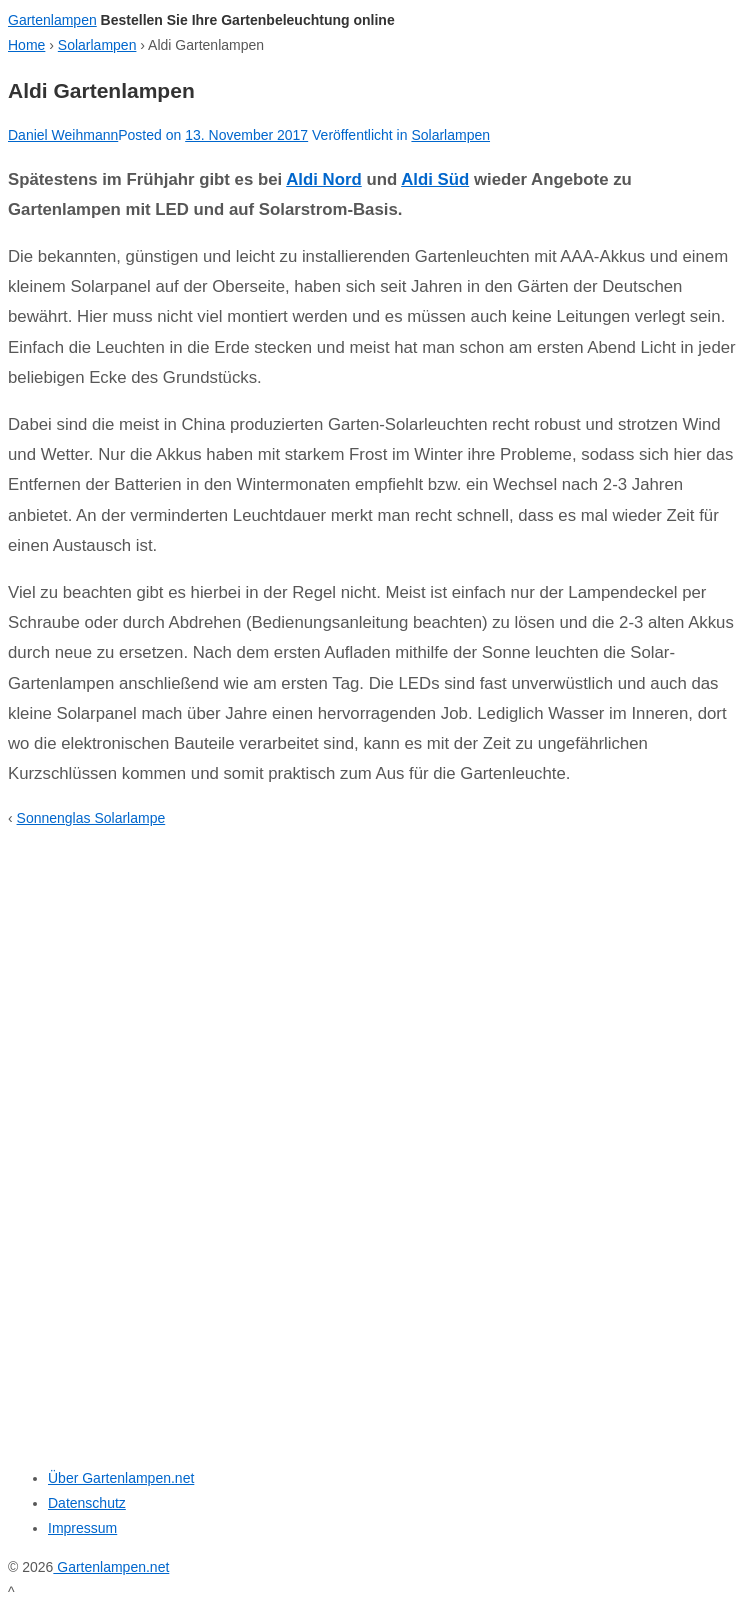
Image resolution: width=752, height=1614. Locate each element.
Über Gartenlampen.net (121, 1478)
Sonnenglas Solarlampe (91, 818)
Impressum (82, 1528)
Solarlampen (97, 45)
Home (26, 45)
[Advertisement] (133, 1137)
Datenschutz (87, 1503)
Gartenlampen (52, 20)
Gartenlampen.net (111, 1567)
